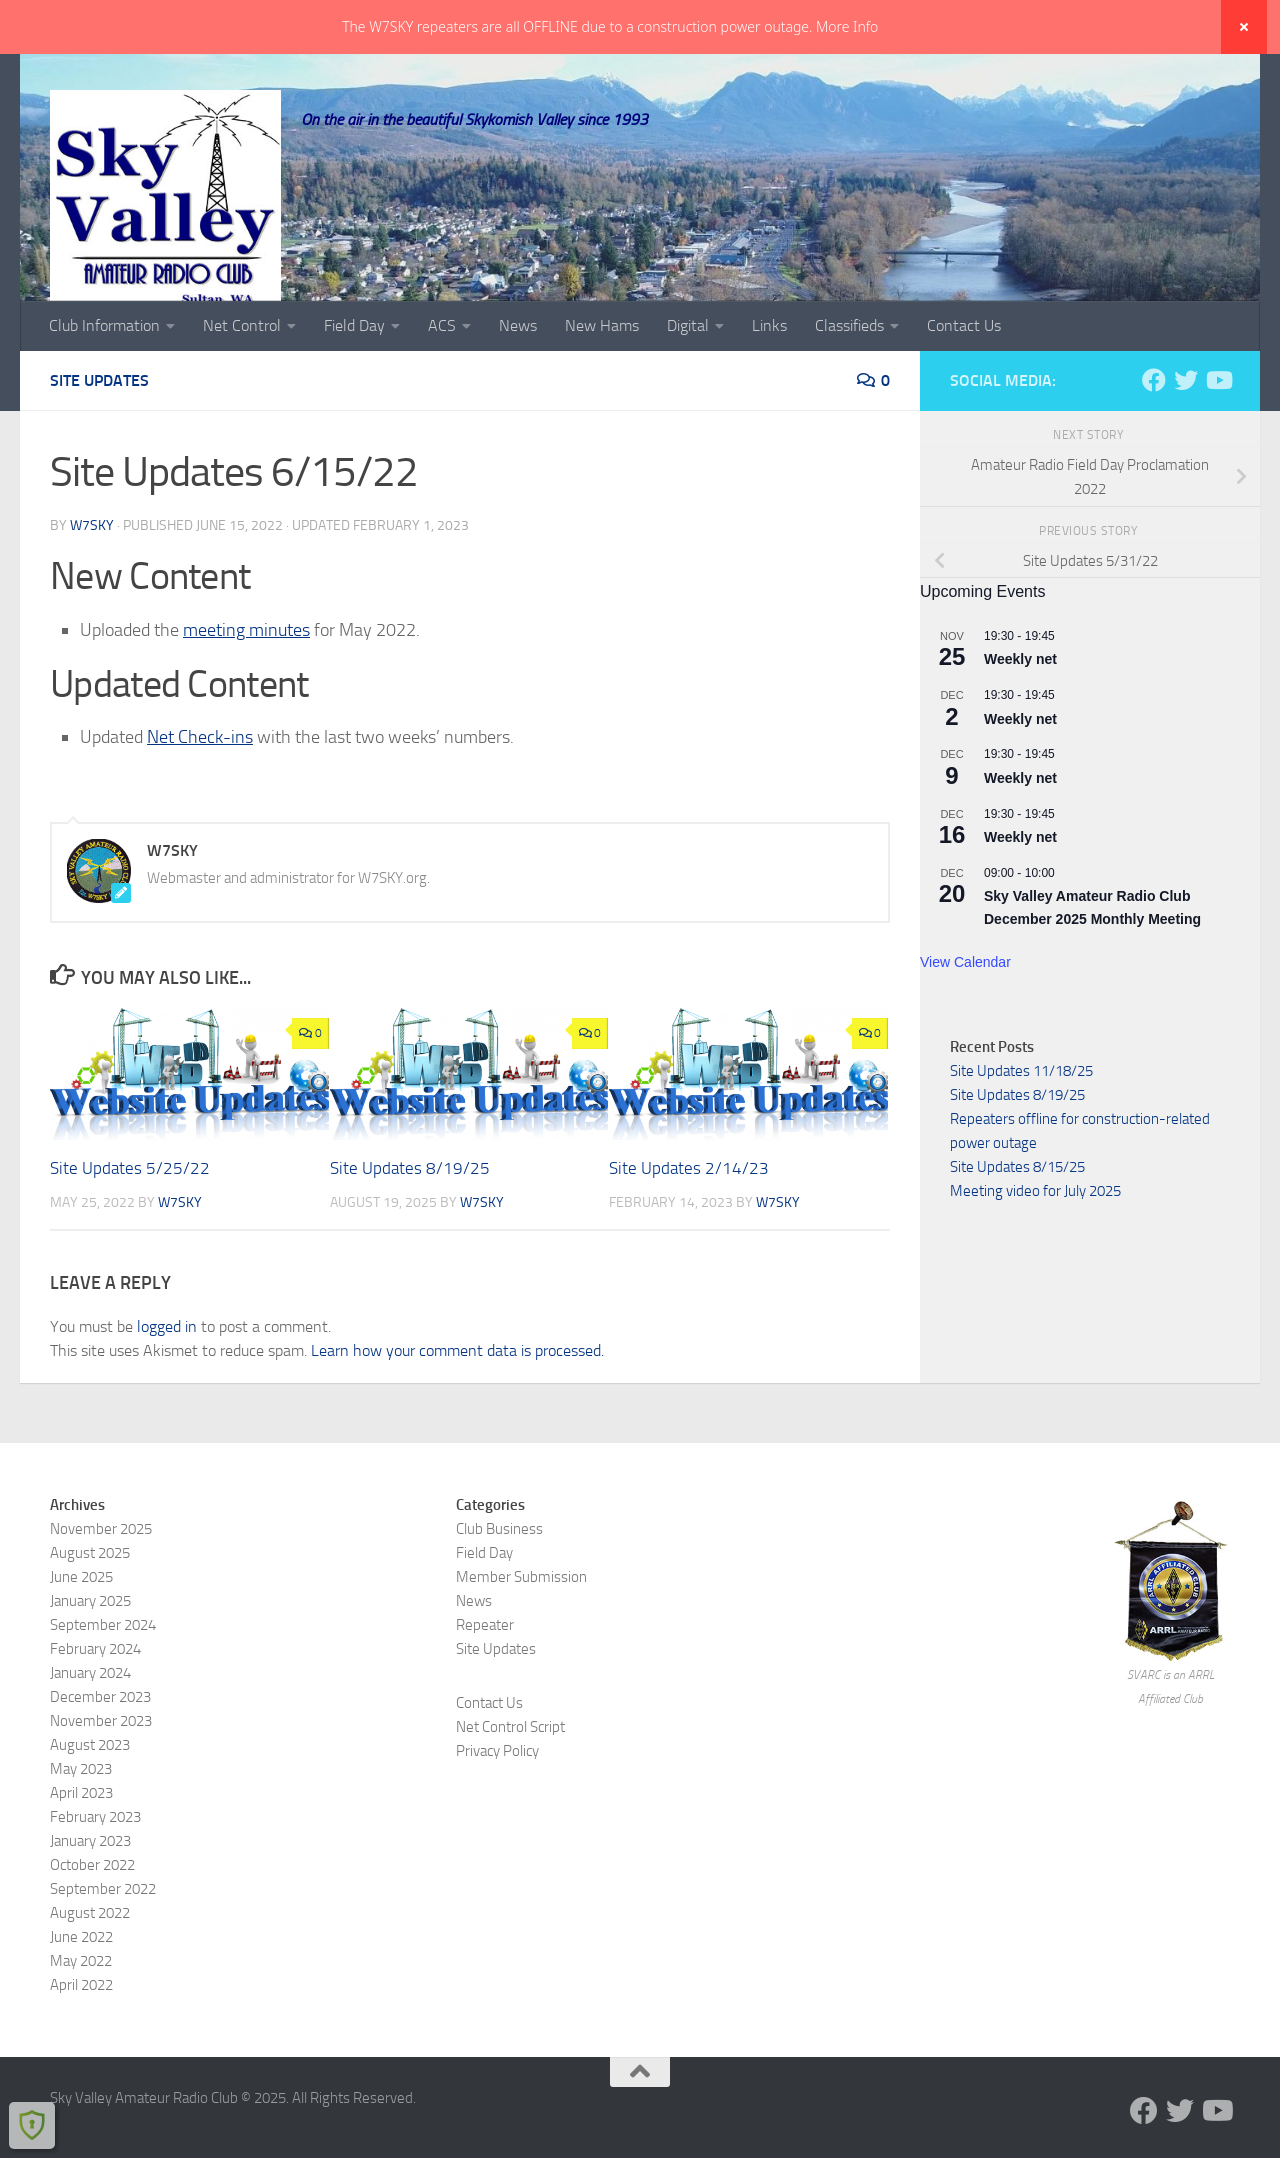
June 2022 (81, 1990)
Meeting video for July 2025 (1035, 1244)
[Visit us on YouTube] (1218, 433)
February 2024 (95, 1702)
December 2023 (100, 1750)
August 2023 (90, 1798)
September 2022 (103, 1942)
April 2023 (81, 1846)
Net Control (242, 378)
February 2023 (95, 1870)
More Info (847, 25)
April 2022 (81, 2038)
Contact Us (964, 378)
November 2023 (101, 1774)
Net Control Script (510, 1780)
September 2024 (103, 1678)
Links (769, 378)
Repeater (485, 1678)
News (518, 378)
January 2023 (90, 1894)
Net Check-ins (200, 790)
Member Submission (521, 1630)
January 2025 (90, 1654)
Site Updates (99, 433)
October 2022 (92, 1918)
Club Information (104, 378)
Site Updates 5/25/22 (130, 1220)
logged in (167, 1379)
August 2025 (90, 1606)
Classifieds (849, 378)
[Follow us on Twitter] (1186, 433)
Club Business (499, 1582)
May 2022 (81, 2014)
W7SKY (92, 578)
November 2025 (101, 1582)
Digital (688, 378)
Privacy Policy (497, 1804)
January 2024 (90, 1726)
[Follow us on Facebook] (1154, 433)
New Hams (602, 378)
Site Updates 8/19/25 (410, 1220)
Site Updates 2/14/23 (689, 1220)
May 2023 (81, 1822)
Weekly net (1020, 712)
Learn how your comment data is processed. (457, 1403)
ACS (442, 378)
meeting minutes (246, 683)
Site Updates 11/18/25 (1021, 1124)
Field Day (354, 378)
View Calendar (965, 1014)
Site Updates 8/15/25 (1017, 1220)
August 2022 (90, 1966)
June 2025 (81, 1630)
